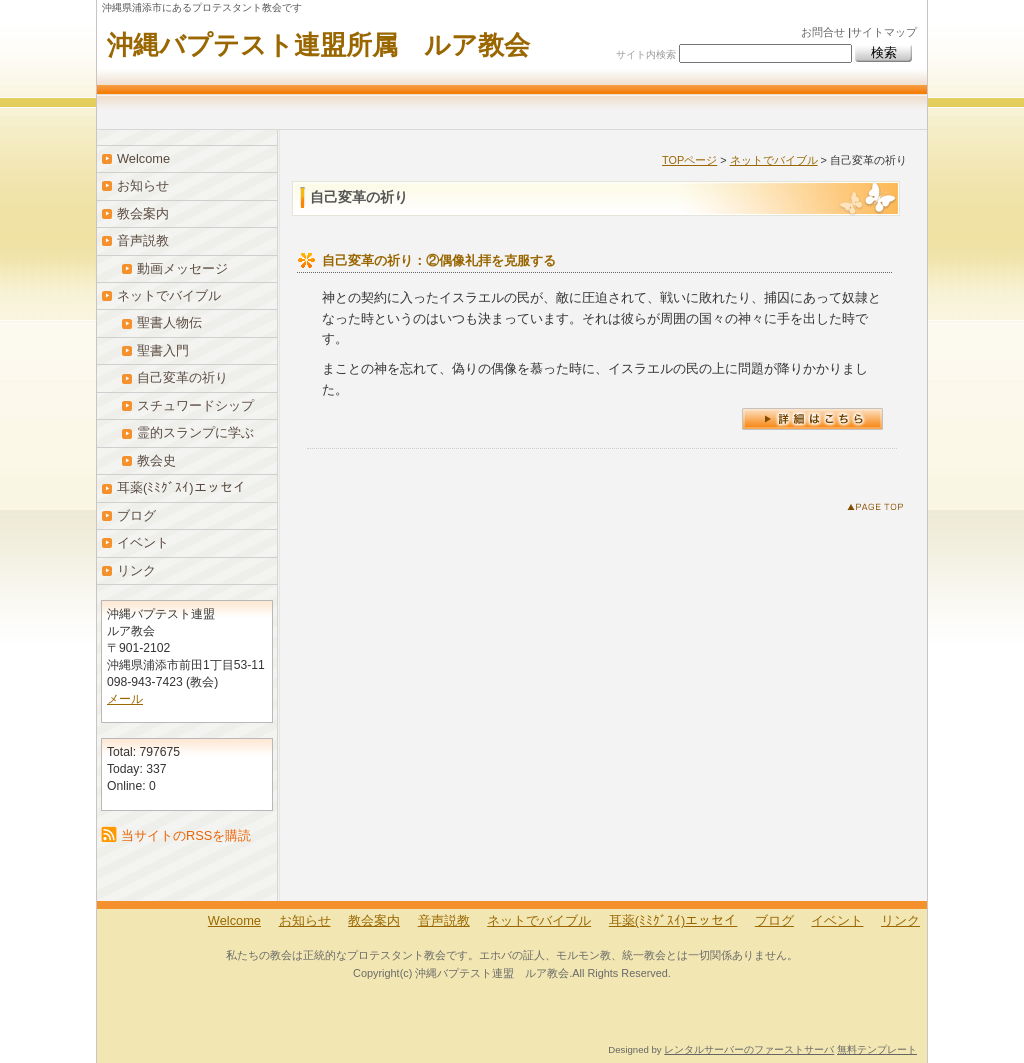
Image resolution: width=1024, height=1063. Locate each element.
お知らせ (143, 185)
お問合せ (823, 32)
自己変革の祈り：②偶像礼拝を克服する (439, 260)
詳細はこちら (812, 419)
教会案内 (143, 213)
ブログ (136, 515)
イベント (143, 542)
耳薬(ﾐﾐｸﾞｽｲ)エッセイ (181, 487)
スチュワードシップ (195, 405)
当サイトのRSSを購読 (186, 835)
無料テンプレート (877, 1049)
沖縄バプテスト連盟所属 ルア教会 (318, 45)
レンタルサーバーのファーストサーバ (749, 1049)
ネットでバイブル (774, 160)
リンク (136, 570)
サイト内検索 (646, 54)
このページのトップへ (879, 510)
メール (125, 699)
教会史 (156, 460)
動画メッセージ (182, 268)
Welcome (143, 158)
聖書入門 (163, 350)
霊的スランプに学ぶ (195, 432)
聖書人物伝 (169, 322)
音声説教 (143, 240)
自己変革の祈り (182, 377)
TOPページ (689, 160)
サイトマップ (884, 32)
